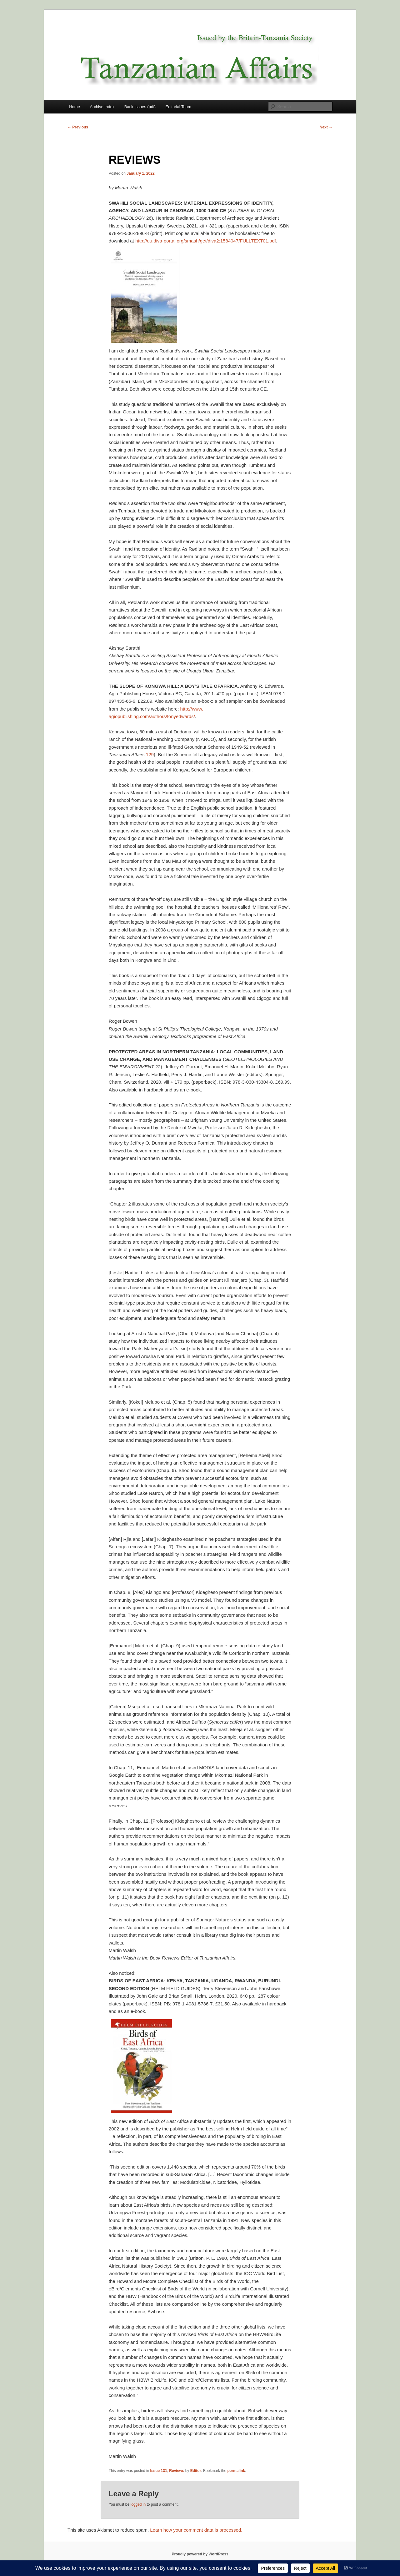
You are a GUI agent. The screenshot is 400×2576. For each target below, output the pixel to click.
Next (326, 127)
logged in (138, 2504)
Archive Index (102, 106)
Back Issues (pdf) (140, 106)
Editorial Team (178, 106)
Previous (78, 127)
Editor (195, 2471)
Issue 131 (158, 2471)
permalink (236, 2471)
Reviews (176, 2471)
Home (74, 106)
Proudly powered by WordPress (200, 2554)
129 (150, 754)
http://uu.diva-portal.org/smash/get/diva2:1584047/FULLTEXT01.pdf (205, 240)
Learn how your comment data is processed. (196, 2530)
